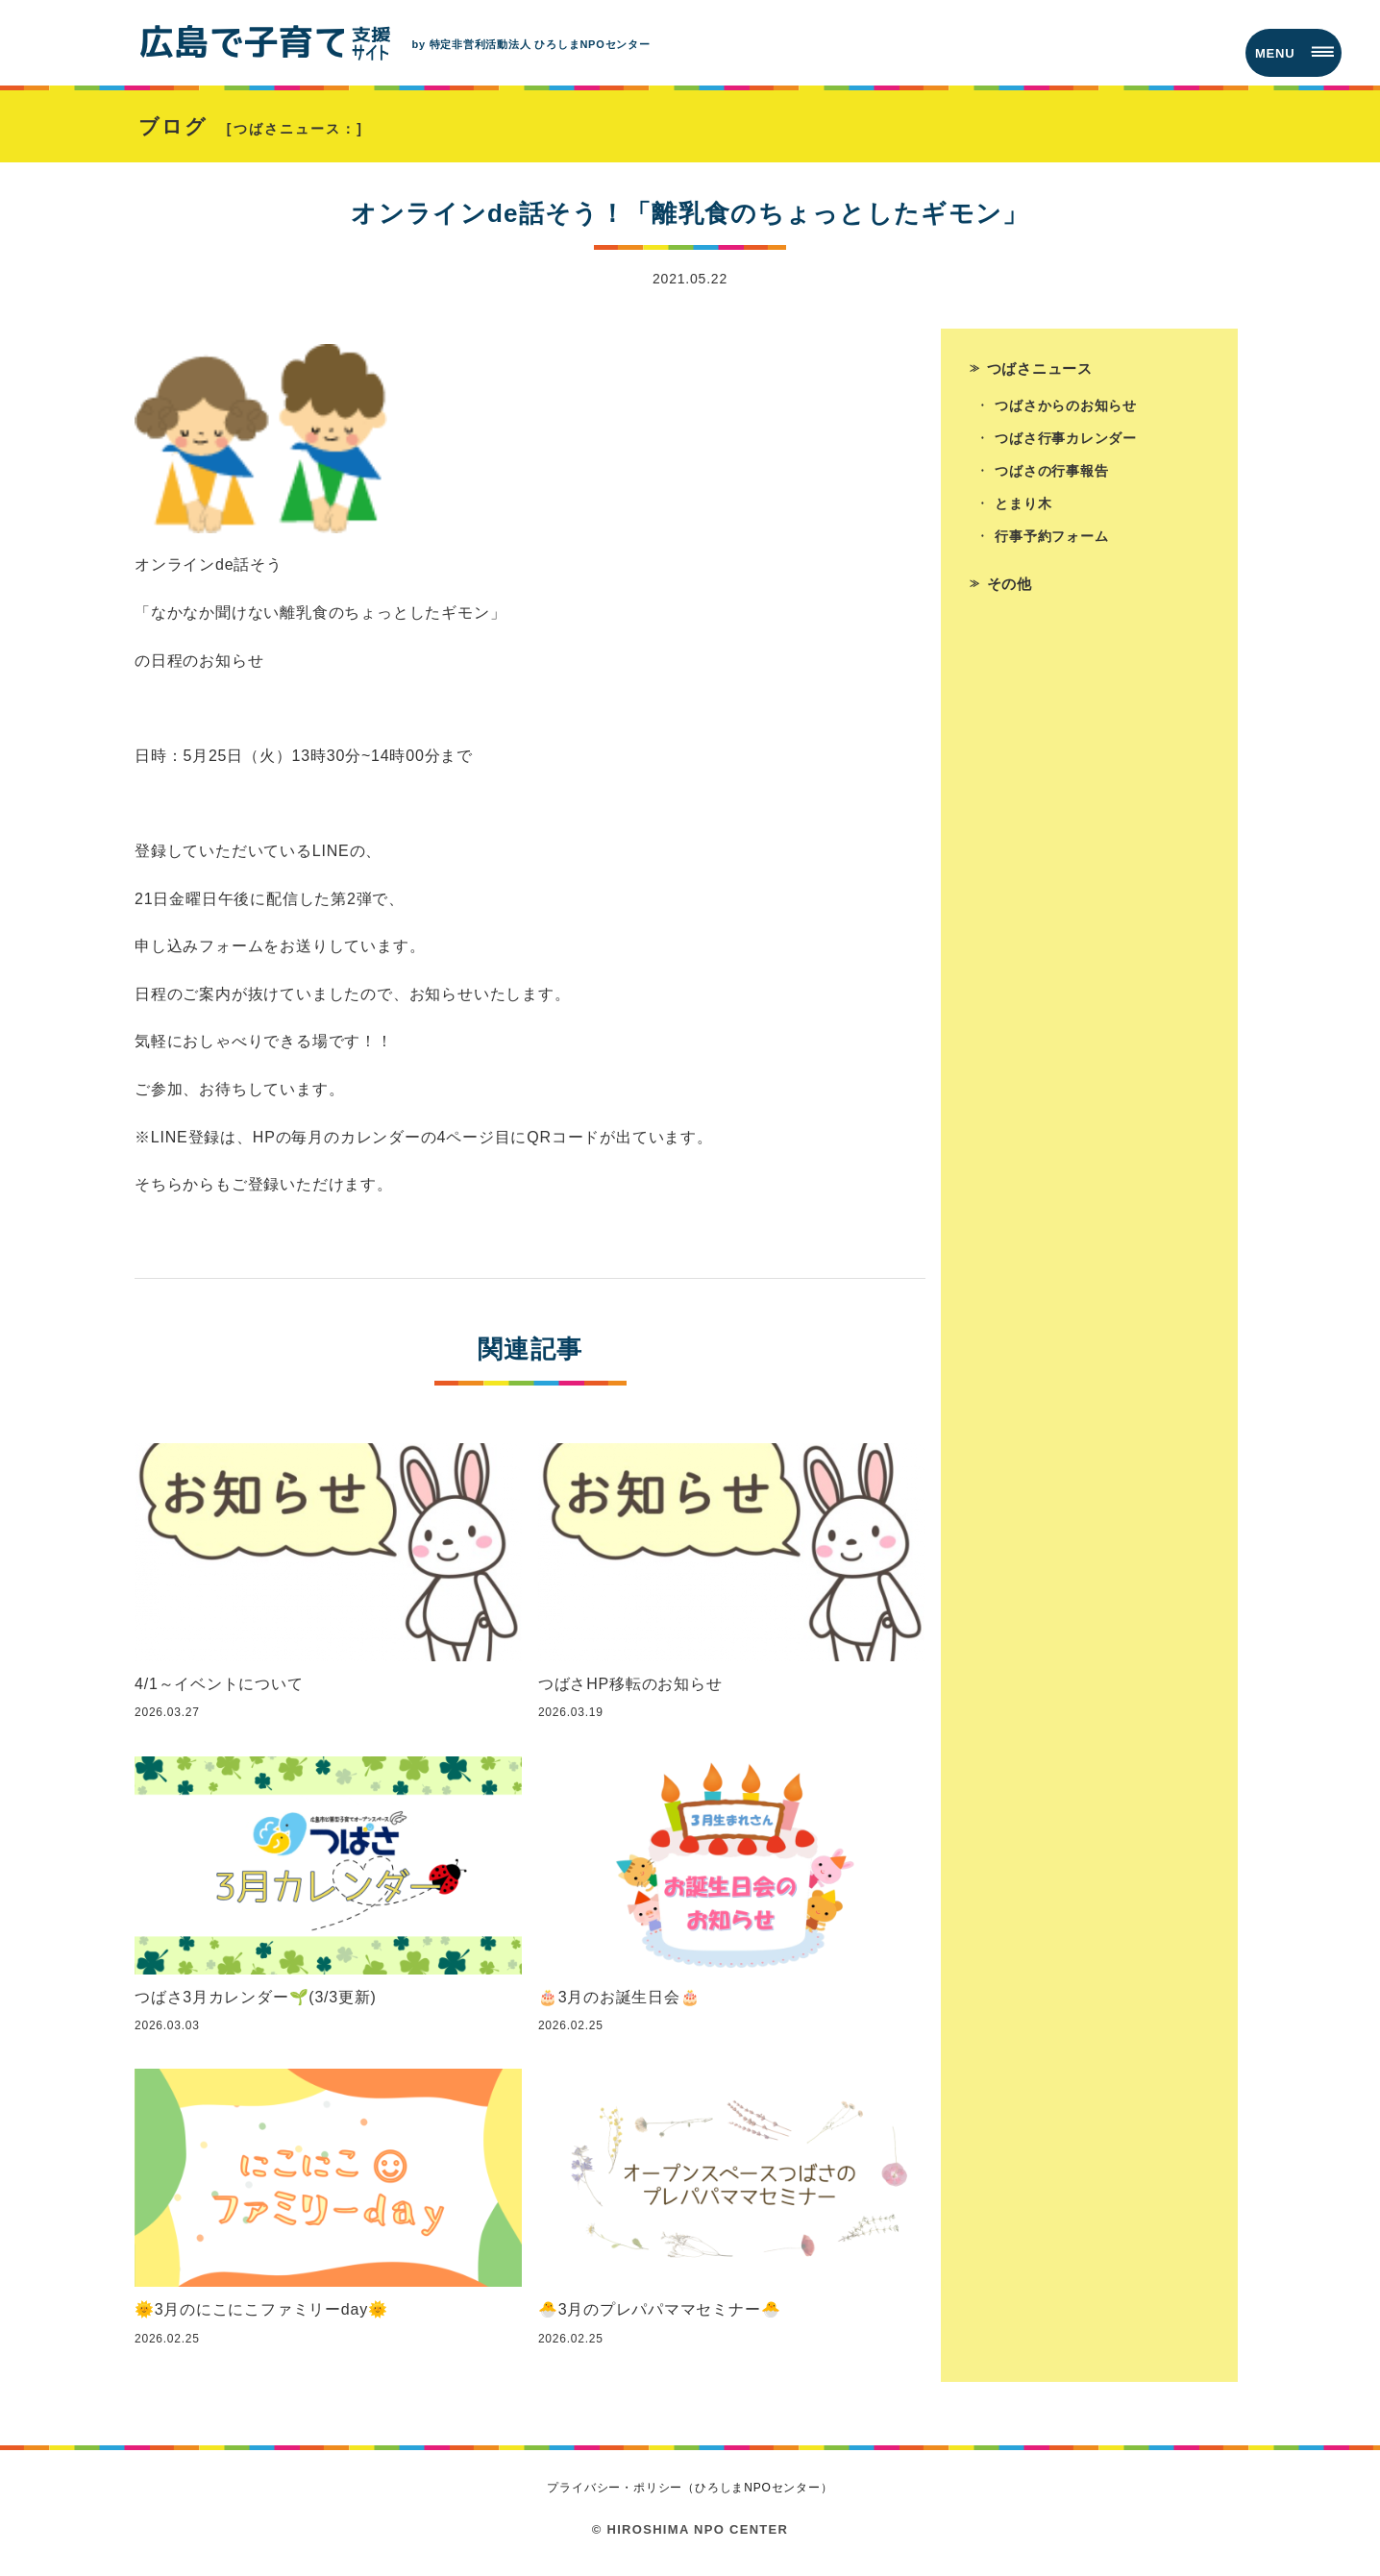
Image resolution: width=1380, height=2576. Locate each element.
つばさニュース (1043, 373)
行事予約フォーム (1052, 547)
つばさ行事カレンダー (1067, 446)
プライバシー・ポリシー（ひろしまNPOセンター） (689, 2494)
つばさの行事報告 (1052, 480)
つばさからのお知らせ (1067, 413)
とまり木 (1024, 514)
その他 (1011, 595)
